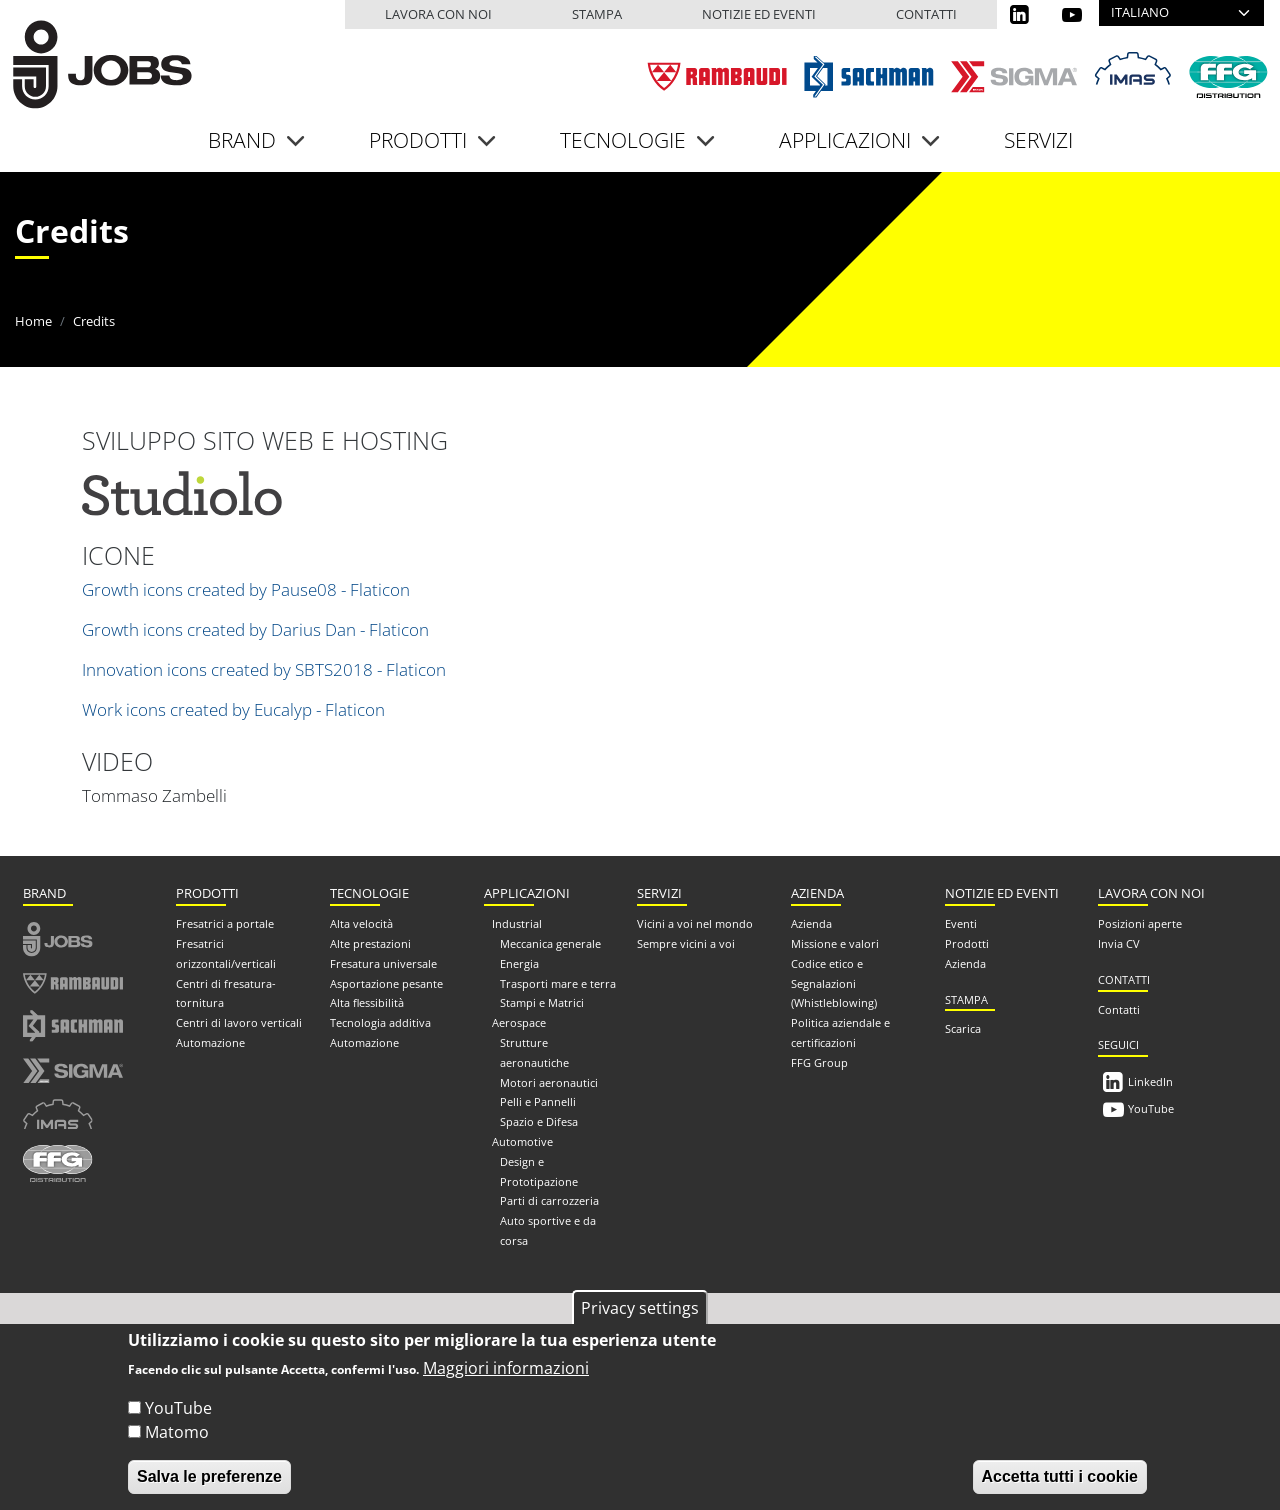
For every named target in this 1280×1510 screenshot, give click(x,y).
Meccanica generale (550, 941)
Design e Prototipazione (539, 1168)
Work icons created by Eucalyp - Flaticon (233, 706)
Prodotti (967, 941)
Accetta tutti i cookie (1060, 1476)
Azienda (811, 921)
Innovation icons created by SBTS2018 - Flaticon (264, 666)
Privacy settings (640, 1308)
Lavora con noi (438, 14)
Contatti (926, 14)
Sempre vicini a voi (686, 941)
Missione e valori (835, 941)
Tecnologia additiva (380, 1020)
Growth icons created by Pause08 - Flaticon (246, 586)
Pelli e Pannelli (538, 1099)
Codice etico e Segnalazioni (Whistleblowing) (834, 980)
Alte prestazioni (370, 941)
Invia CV (1119, 941)
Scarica (963, 1026)
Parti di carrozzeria (549, 1198)
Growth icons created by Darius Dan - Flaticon (255, 626)
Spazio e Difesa (539, 1119)
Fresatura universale (383, 960)
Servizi (1038, 137)
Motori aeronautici (549, 1079)
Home (33, 318)
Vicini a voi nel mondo (695, 921)
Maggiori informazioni (506, 1368)
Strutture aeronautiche (534, 1050)
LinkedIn (1150, 1079)
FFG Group (819, 1059)
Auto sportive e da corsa (548, 1228)
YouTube (1151, 1106)
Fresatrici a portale (225, 921)
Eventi (961, 921)
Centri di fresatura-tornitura (226, 990)
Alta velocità (361, 921)
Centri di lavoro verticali (239, 1020)
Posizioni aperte (1140, 921)
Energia (519, 960)
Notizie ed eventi (759, 14)
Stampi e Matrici (542, 1000)
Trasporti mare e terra (558, 980)
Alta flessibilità (367, 1000)
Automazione (210, 1040)
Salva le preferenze (209, 1476)
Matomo (177, 1432)
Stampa (597, 14)
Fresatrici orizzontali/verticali (226, 951)
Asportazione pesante (386, 980)
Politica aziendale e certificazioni (840, 1030)
